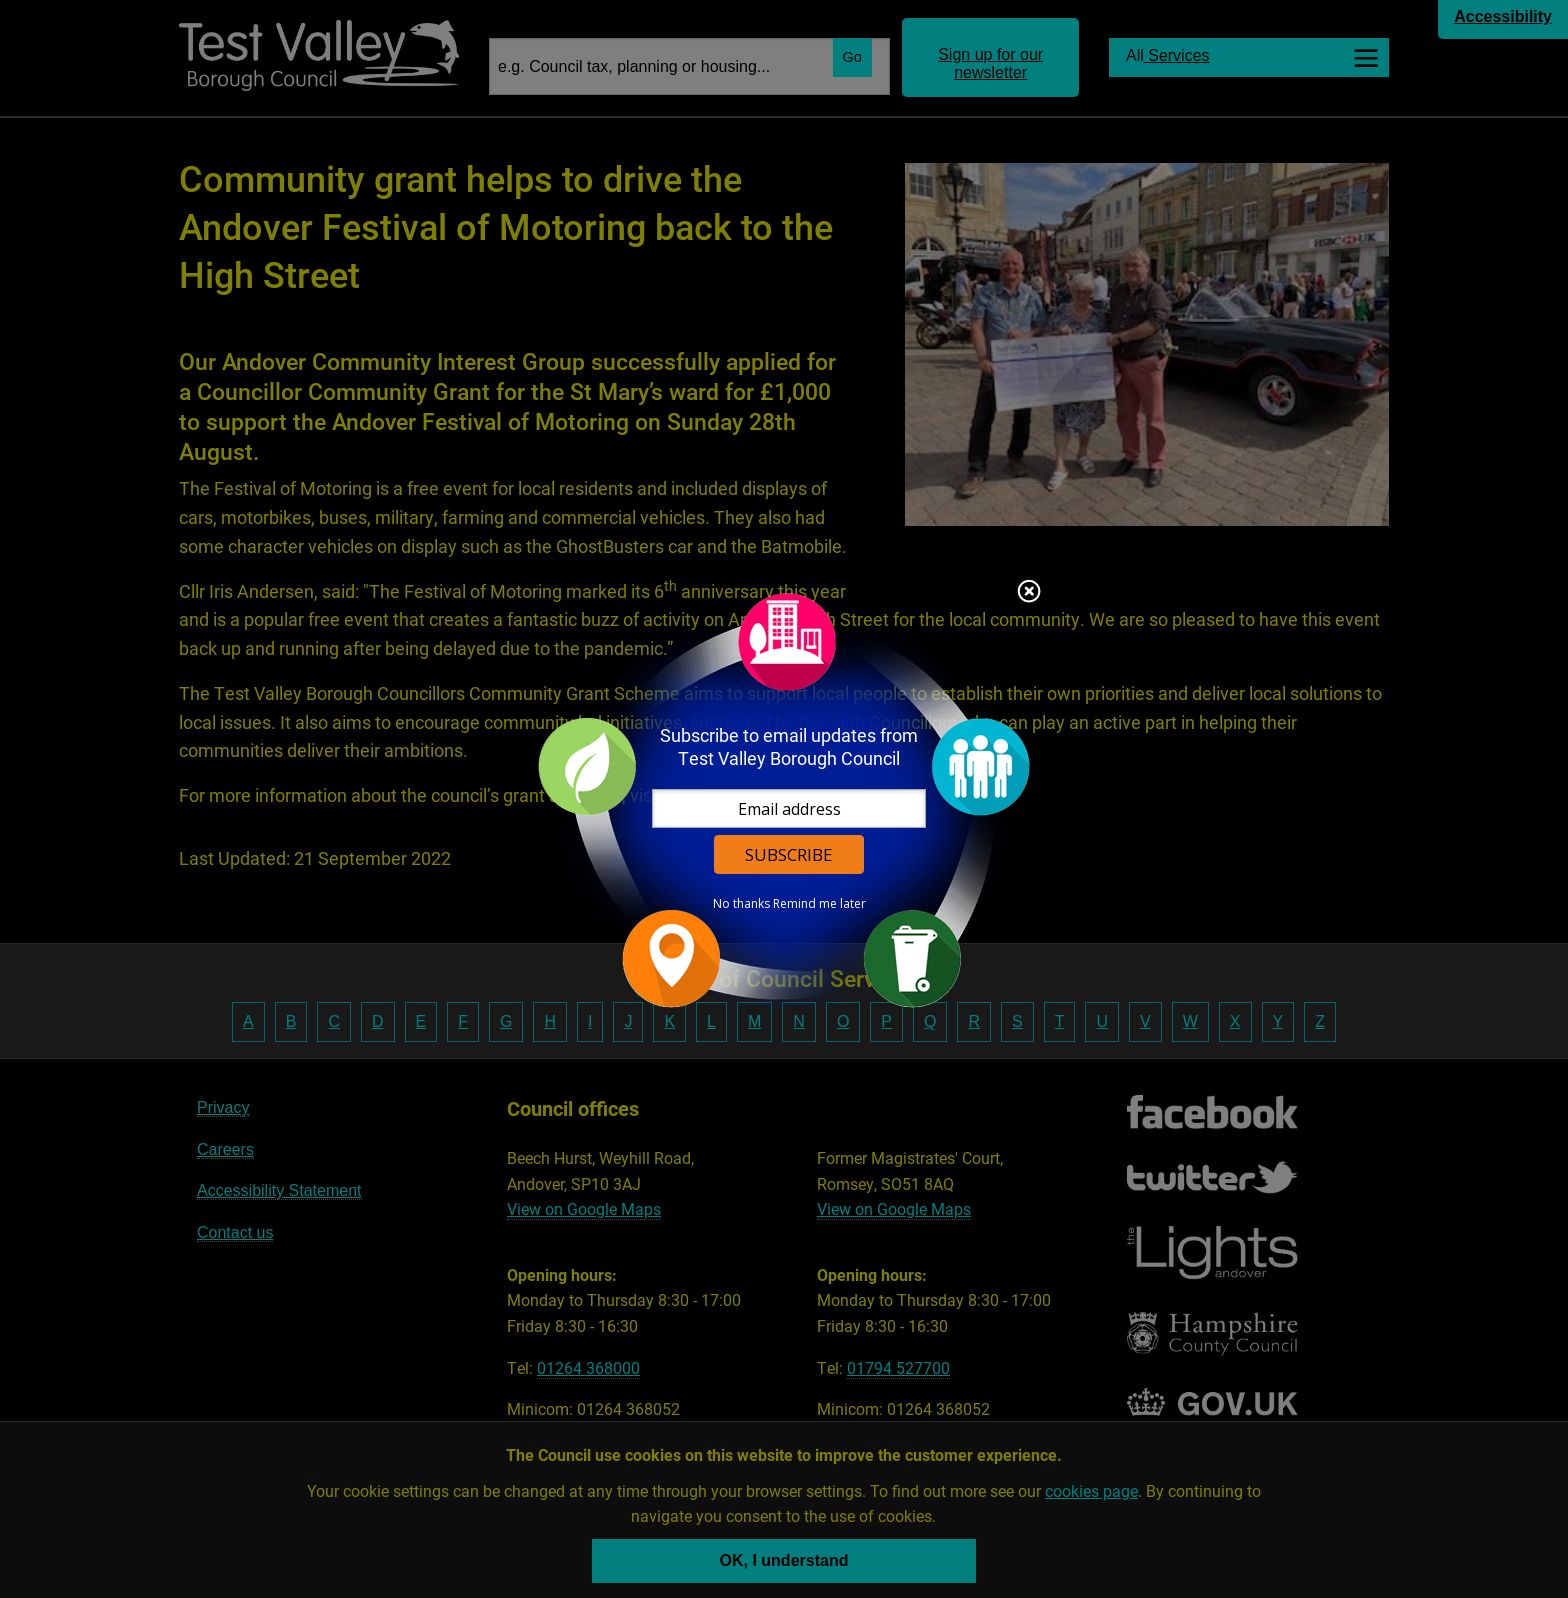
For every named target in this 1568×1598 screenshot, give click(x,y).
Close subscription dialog (1029, 593)
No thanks (741, 904)
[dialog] (784, 799)
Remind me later (819, 904)
